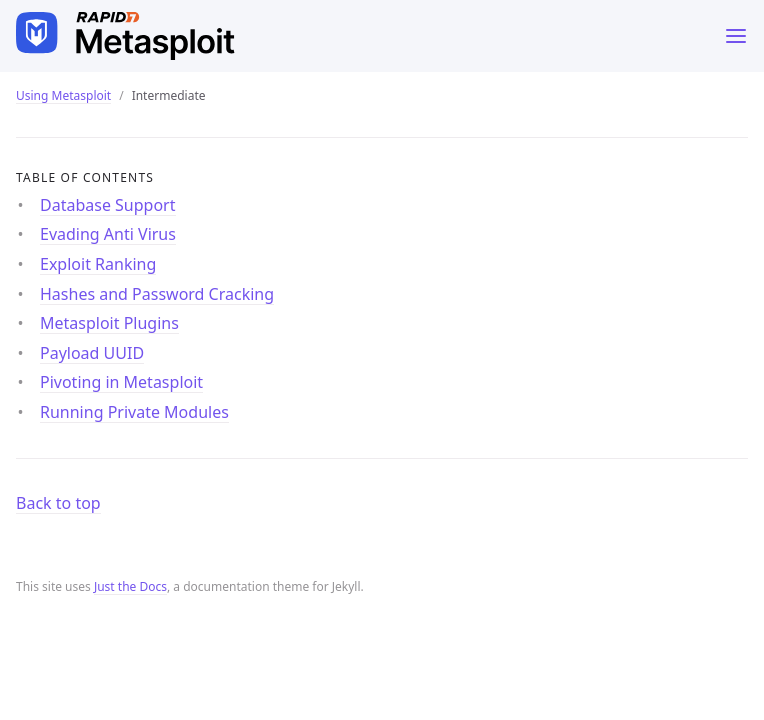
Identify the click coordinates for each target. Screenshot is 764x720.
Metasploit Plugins (109, 323)
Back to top (58, 503)
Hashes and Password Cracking (157, 294)
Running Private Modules (134, 412)
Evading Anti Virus (108, 234)
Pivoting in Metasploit (121, 382)
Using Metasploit (63, 95)
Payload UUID (92, 353)
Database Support (108, 205)
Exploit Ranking (98, 264)
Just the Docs (130, 586)
